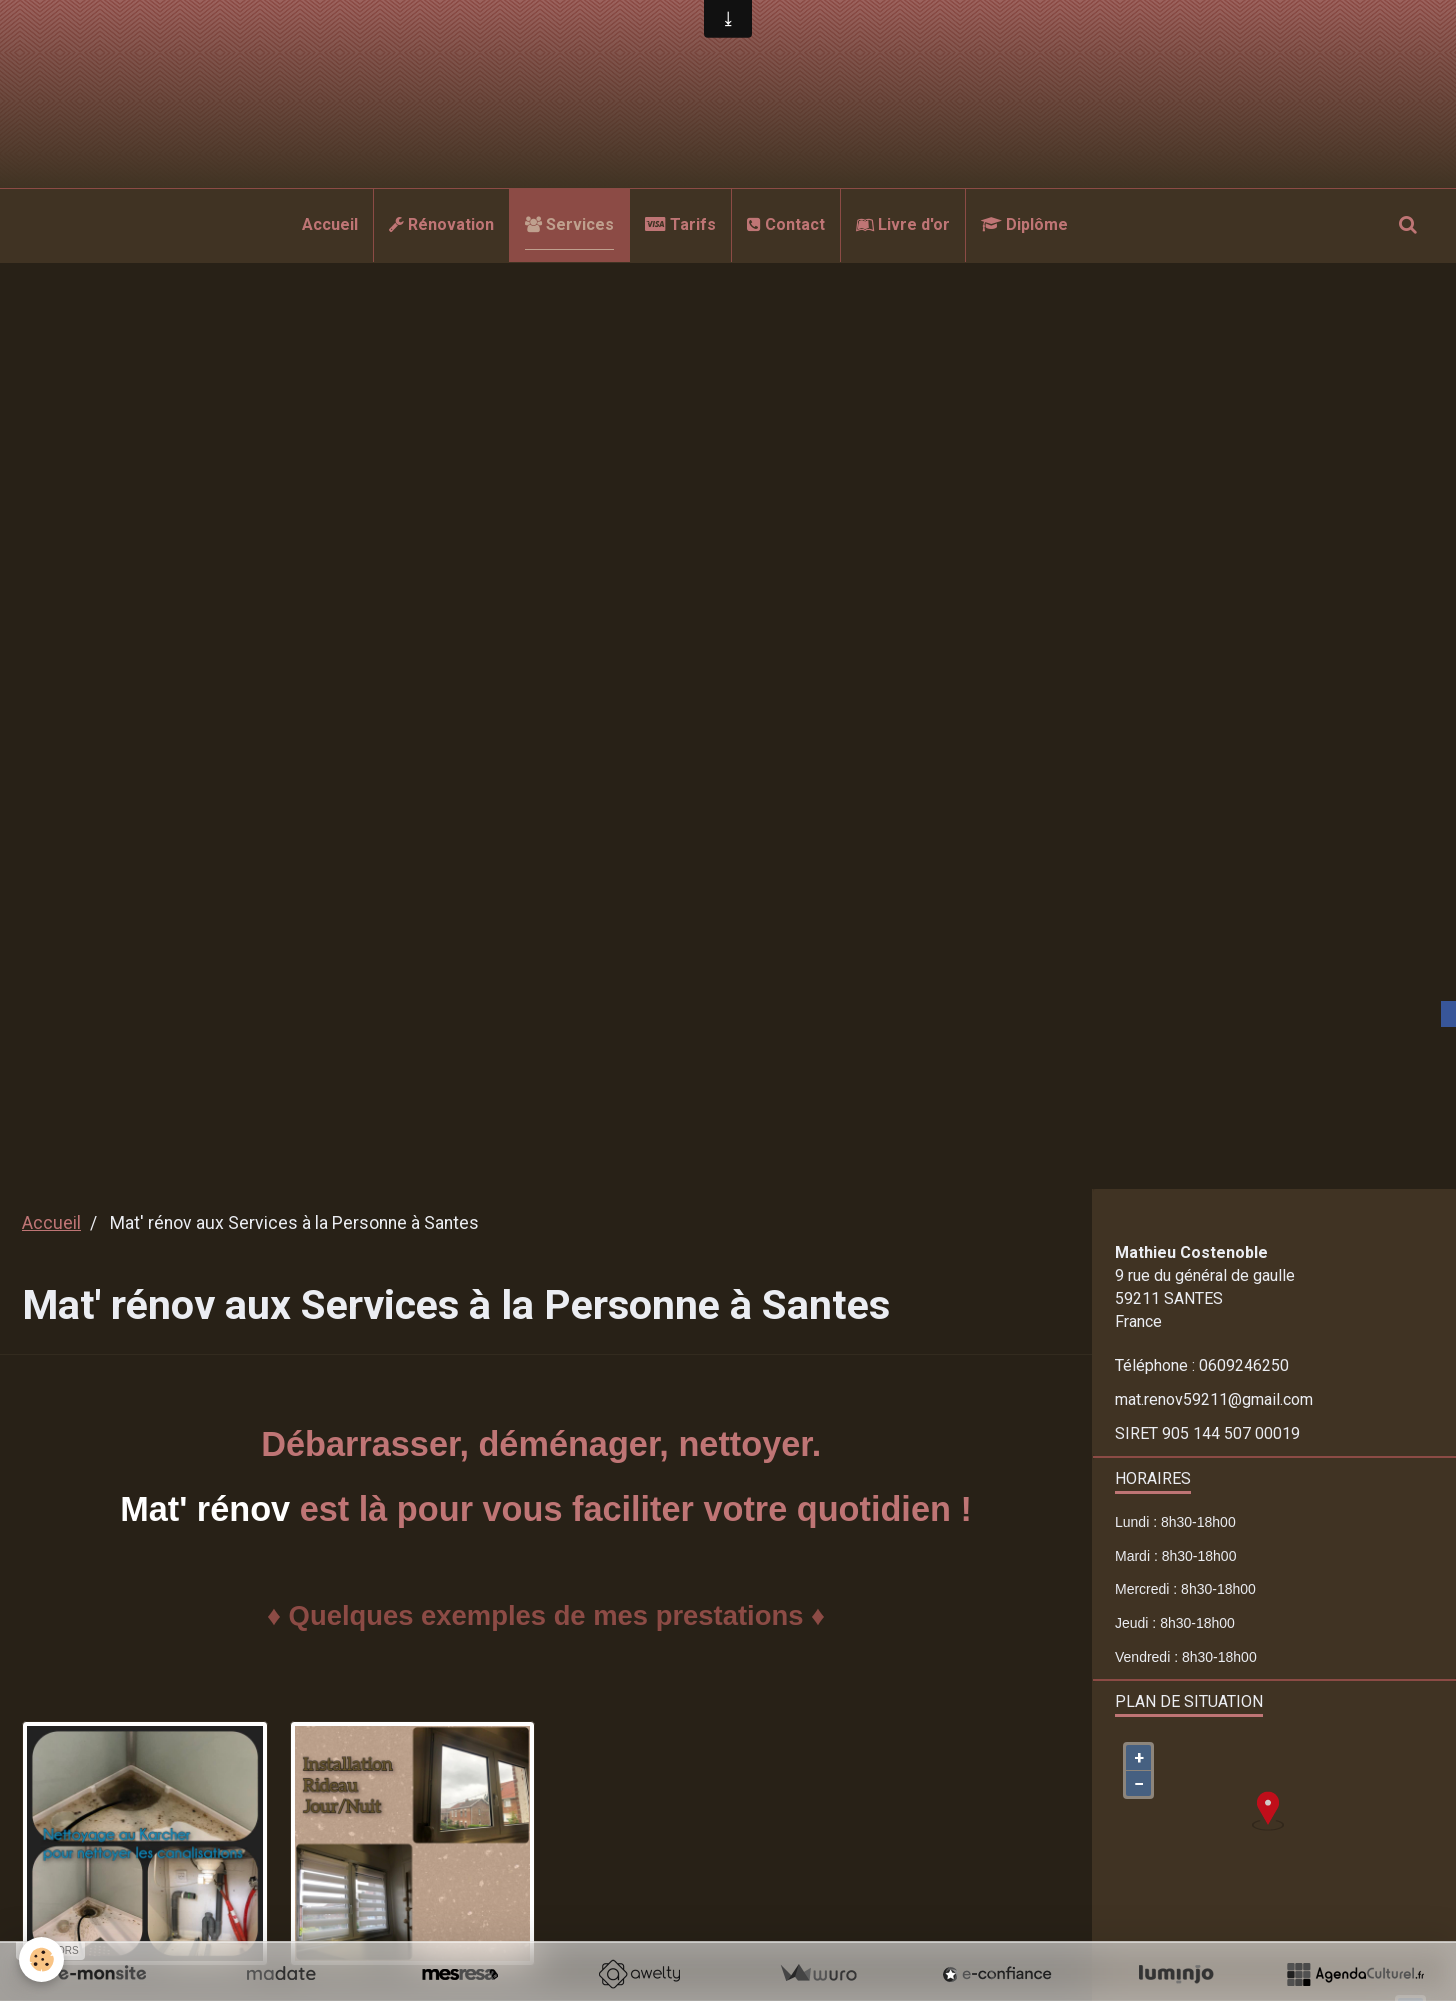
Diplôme (1024, 224)
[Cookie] (42, 1959)
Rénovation (441, 224)
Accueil (330, 224)
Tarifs (680, 224)
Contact (786, 224)
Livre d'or (903, 224)
